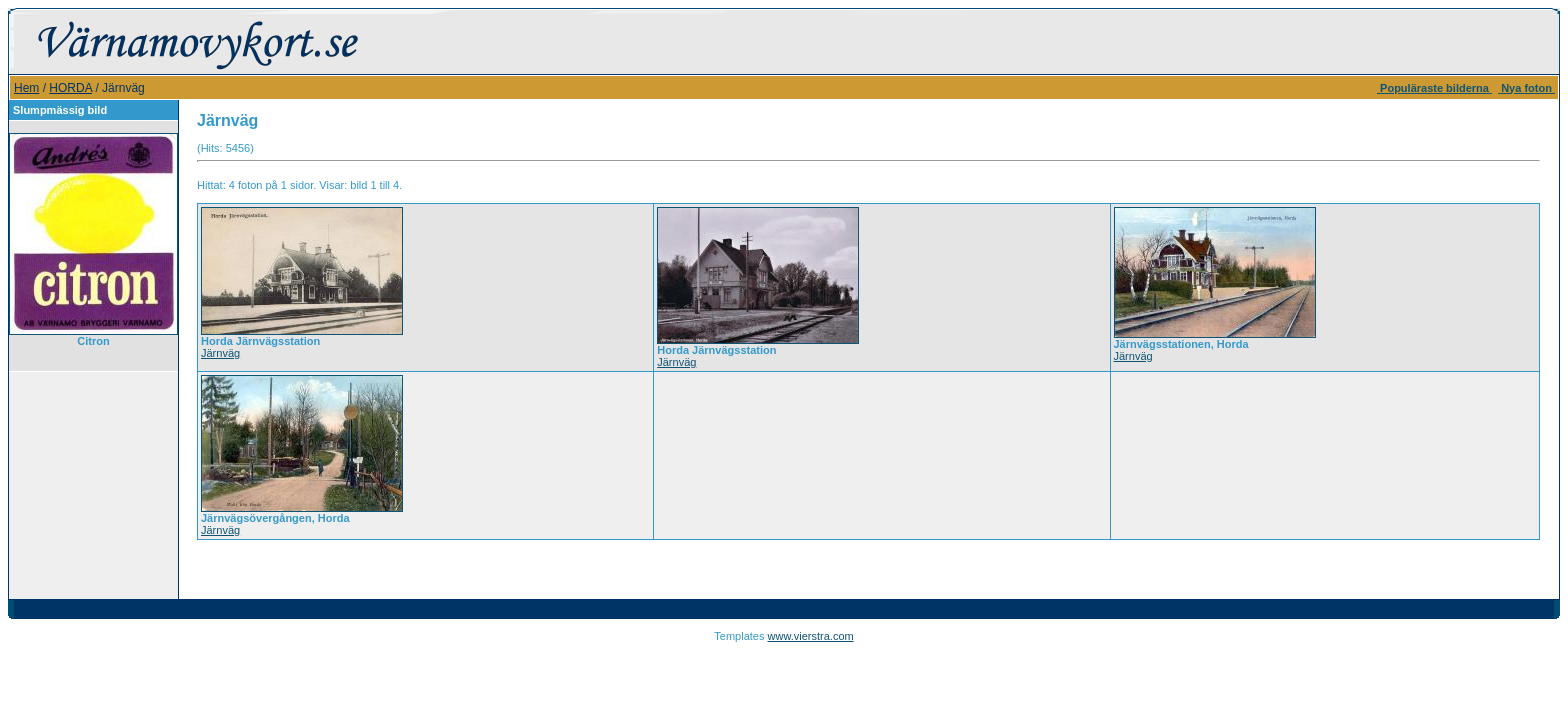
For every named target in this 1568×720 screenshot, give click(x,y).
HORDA (70, 88)
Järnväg (220, 353)
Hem (26, 88)
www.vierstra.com (811, 636)
